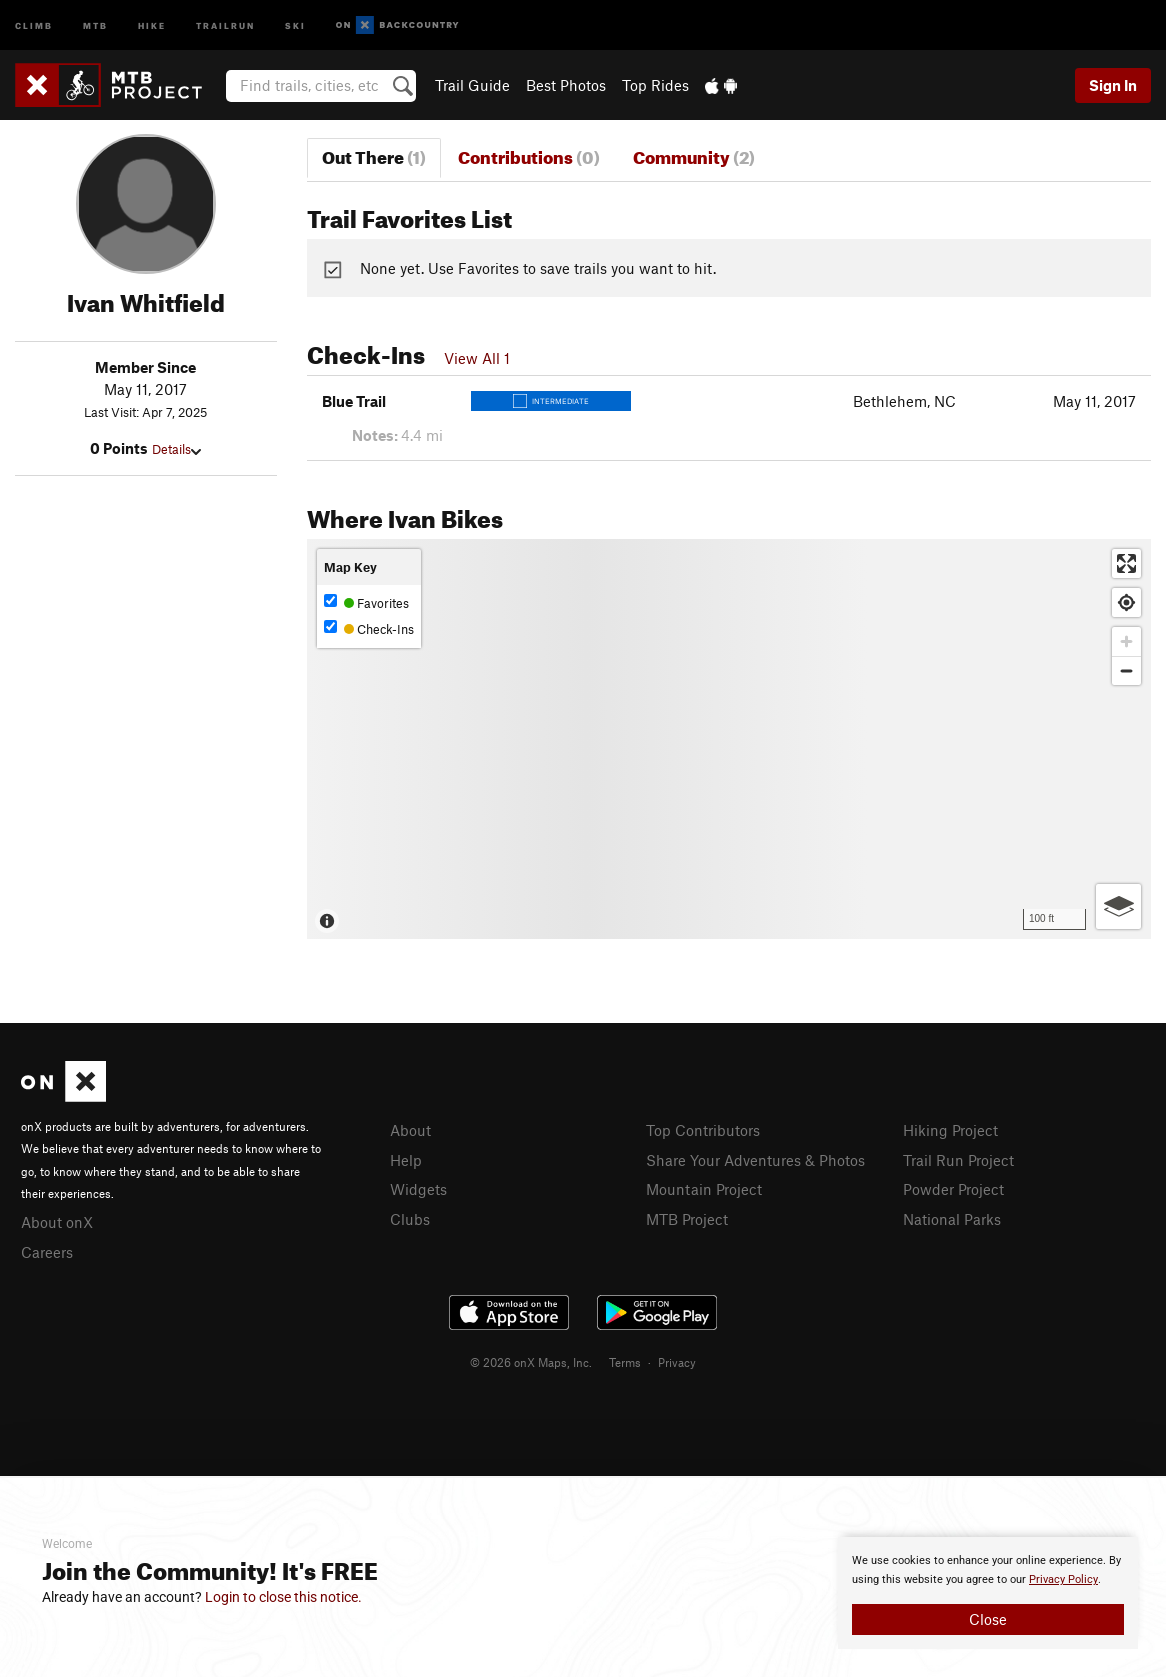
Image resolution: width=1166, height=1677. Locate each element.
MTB (95, 24)
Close (988, 1619)
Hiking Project (950, 1130)
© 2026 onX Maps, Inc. (531, 1362)
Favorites (366, 602)
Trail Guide (472, 85)
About (410, 1130)
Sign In (1113, 85)
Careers (47, 1252)
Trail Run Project (958, 1160)
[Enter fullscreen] (1126, 563)
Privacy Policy (1063, 1579)
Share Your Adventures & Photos (755, 1160)
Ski (295, 24)
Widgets (418, 1189)
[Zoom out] (1126, 670)
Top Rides (655, 85)
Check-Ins (369, 628)
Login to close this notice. (283, 1597)
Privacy (677, 1362)
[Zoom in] (1126, 641)
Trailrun (225, 24)
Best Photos (566, 85)
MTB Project (687, 1219)
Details (176, 449)
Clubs (410, 1219)
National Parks (952, 1219)
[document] (988, 1593)
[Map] (729, 739)
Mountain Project (704, 1189)
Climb (34, 24)
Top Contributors (703, 1130)
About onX (57, 1222)
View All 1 (477, 358)
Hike (152, 24)
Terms (625, 1362)
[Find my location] (1126, 602)
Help (406, 1160)
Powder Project (953, 1189)
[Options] (1118, 906)
